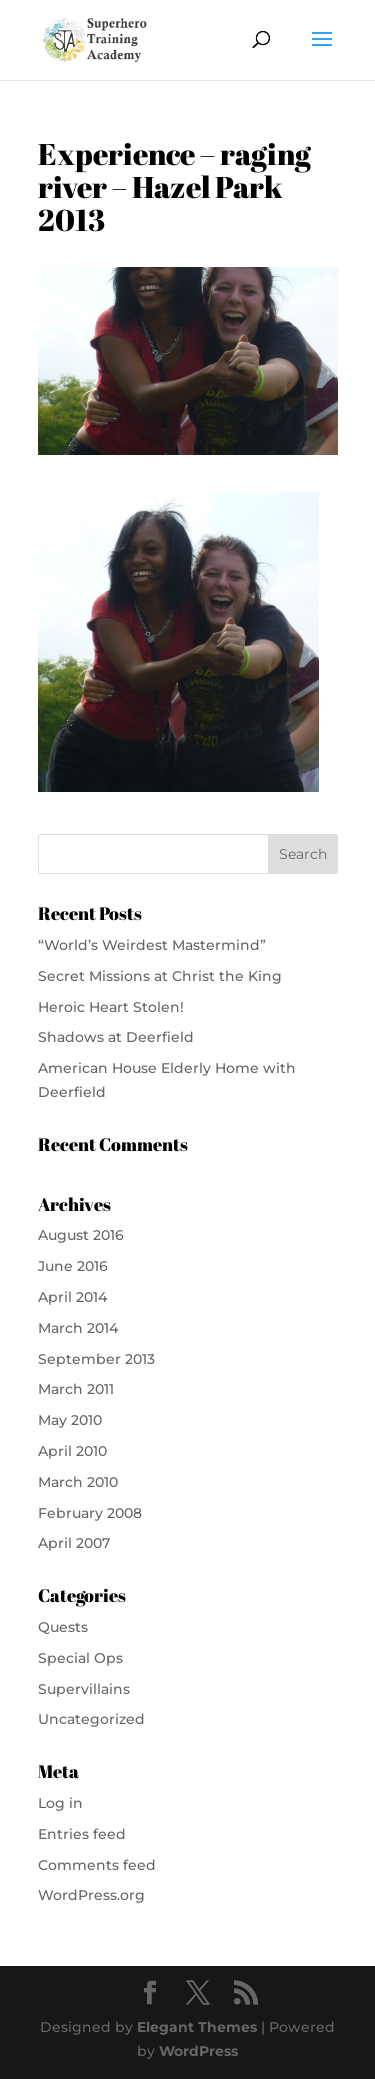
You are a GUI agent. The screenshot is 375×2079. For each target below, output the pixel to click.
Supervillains (84, 1689)
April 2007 (74, 1543)
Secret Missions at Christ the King (160, 976)
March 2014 (78, 1328)
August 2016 (81, 1235)
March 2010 (78, 1482)
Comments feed (97, 1865)
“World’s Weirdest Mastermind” (152, 945)
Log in (60, 1803)
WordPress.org (91, 1895)
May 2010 (70, 1420)
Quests (63, 1627)
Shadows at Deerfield (116, 1037)
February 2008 (90, 1513)
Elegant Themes (197, 2027)
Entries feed (82, 1834)
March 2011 (76, 1389)
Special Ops (80, 1658)
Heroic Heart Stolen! (111, 1007)
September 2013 (96, 1359)
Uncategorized (91, 1719)
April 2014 (72, 1297)
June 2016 (73, 1266)
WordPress (198, 2051)
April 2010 (72, 1451)
